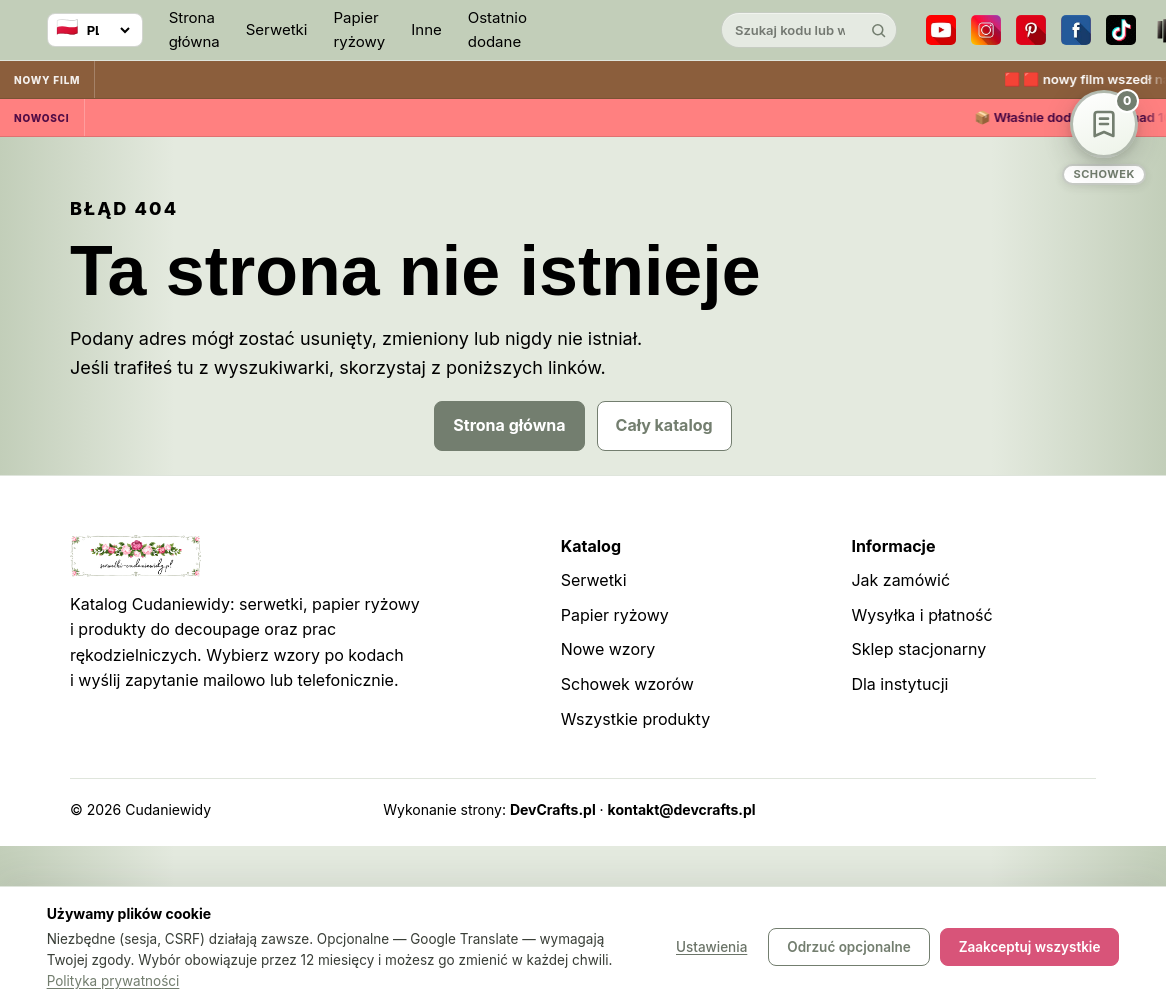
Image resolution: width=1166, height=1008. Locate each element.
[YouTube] (941, 30)
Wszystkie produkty (635, 719)
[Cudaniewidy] (624, 30)
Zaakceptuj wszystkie (1030, 948)
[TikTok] (1121, 30)
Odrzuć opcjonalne (848, 948)
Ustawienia (711, 948)
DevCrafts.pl (553, 809)
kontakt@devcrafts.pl (682, 809)
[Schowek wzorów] (1104, 137)
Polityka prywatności (113, 981)
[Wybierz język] (95, 30)
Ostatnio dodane (497, 29)
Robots (1020, 809)
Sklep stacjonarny (918, 649)
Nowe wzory (608, 649)
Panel (1077, 809)
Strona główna (194, 29)
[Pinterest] (1031, 30)
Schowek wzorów (627, 684)
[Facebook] (1076, 30)
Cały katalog (664, 425)
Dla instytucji (899, 684)
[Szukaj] (879, 30)
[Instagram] (986, 30)
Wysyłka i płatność (921, 615)
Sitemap (955, 809)
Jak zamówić (900, 580)
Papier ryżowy (359, 29)
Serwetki (277, 29)
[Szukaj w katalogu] (792, 30)
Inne (426, 29)
